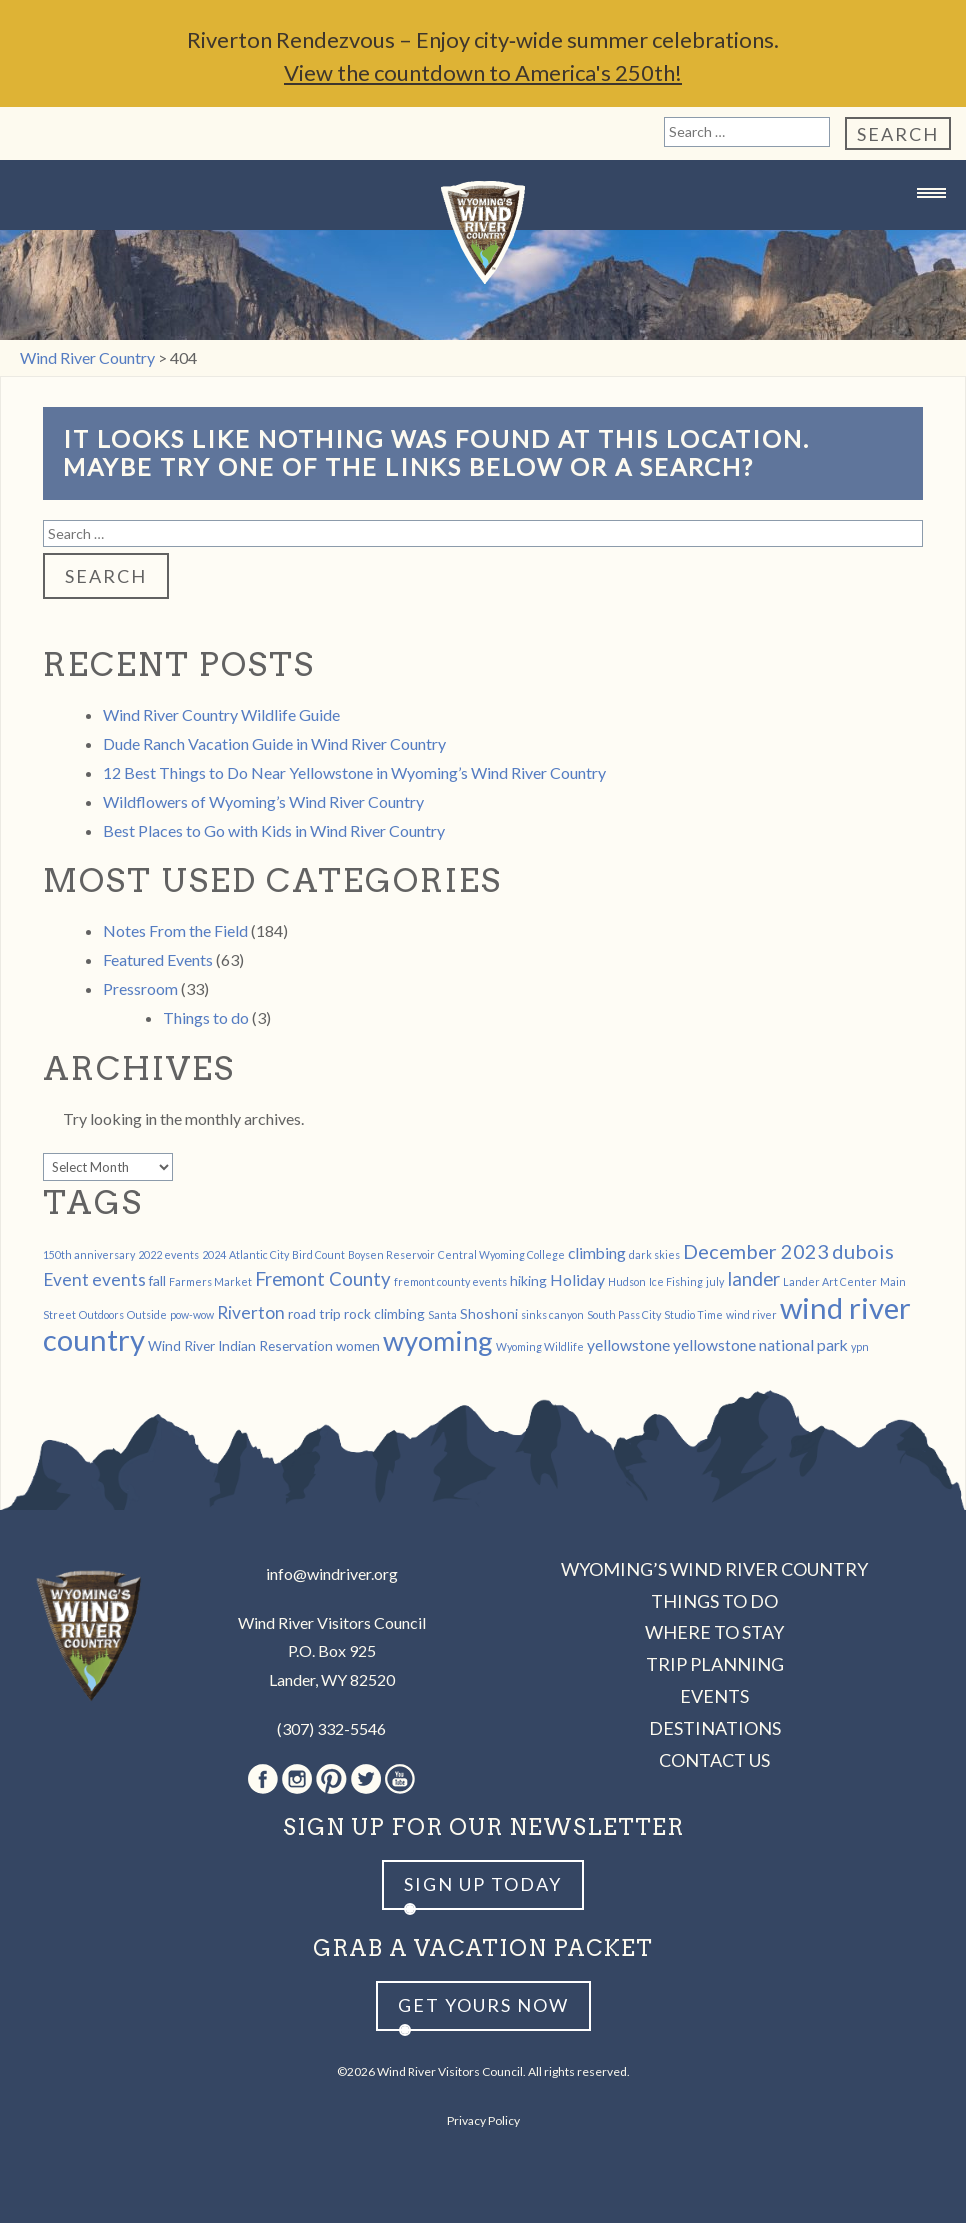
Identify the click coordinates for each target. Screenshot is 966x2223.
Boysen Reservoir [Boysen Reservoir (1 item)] (391, 1254)
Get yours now (483, 2005)
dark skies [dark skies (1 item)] (654, 1254)
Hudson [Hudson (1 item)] (627, 1281)
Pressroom (140, 988)
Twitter (366, 1779)
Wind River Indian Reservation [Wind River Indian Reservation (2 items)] (240, 1345)
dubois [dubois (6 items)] (863, 1251)
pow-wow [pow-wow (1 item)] (192, 1314)
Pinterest (331, 1779)
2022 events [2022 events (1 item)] (168, 1254)
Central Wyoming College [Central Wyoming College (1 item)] (501, 1254)
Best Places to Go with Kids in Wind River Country (274, 830)
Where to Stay (714, 1632)
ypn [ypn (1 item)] (860, 1346)
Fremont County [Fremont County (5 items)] (323, 1279)
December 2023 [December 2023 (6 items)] (756, 1251)
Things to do (206, 1017)
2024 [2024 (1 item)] (214, 1254)
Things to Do (714, 1601)
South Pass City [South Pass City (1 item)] (624, 1314)
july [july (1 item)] (715, 1281)
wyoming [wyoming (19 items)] (438, 1340)
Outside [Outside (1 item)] (147, 1314)
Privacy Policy (483, 2120)
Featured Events (158, 959)
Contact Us (714, 1760)
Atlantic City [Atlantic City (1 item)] (259, 1254)
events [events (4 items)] (119, 1279)
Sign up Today (483, 1884)
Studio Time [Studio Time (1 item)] (693, 1314)
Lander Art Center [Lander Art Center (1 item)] (830, 1281)
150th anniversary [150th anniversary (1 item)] (89, 1254)
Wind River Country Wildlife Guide (221, 714)
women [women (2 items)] (358, 1345)
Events (714, 1696)
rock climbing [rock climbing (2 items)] (384, 1313)
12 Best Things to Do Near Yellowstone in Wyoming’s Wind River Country (354, 772)
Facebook (263, 1779)
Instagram (297, 1779)
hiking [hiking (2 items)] (528, 1280)
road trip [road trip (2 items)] (314, 1313)
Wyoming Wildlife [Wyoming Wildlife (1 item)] (540, 1346)
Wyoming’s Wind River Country (714, 1569)
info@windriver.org (332, 1573)
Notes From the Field (175, 930)
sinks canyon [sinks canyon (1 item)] (552, 1314)
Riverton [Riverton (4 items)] (251, 1312)
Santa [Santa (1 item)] (442, 1314)
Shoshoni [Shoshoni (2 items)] (489, 1313)
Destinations (715, 1728)
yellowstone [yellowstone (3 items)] (628, 1344)
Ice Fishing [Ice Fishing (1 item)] (676, 1281)
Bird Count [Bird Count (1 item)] (318, 1254)
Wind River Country (483, 232)
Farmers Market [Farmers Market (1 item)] (210, 1281)
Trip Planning (715, 1664)
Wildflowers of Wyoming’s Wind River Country (263, 801)
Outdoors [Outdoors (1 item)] (101, 1314)
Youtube (400, 1779)
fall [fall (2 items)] (157, 1280)
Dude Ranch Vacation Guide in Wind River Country (274, 743)
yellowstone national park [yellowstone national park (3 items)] (760, 1344)
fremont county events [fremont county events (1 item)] (450, 1281)
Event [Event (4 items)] (66, 1279)
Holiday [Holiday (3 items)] (577, 1279)
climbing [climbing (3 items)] (597, 1252)
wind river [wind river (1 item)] (751, 1314)
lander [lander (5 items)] (753, 1279)
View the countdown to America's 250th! (483, 72)
